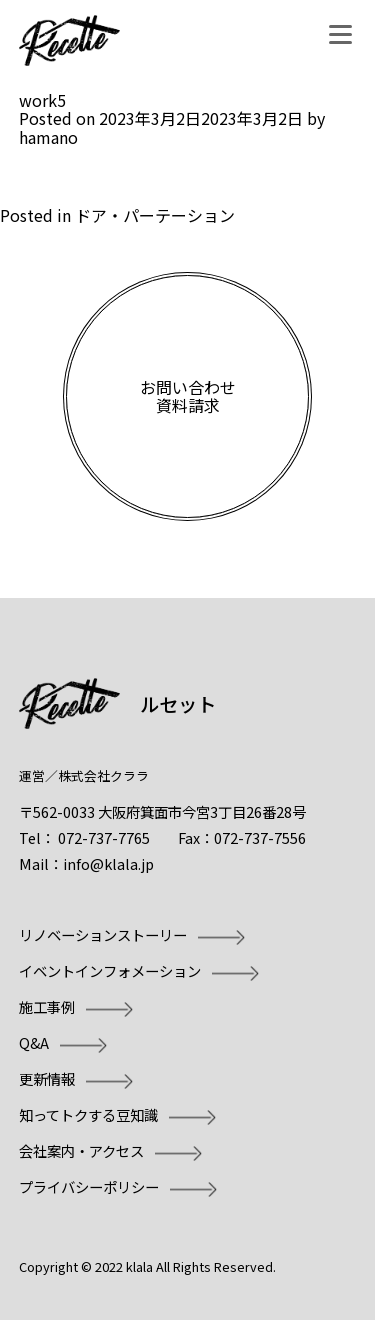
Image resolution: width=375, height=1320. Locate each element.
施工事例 (47, 1006)
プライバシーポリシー (89, 1186)
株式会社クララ (103, 775)
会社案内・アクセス (81, 1150)
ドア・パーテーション (155, 215)
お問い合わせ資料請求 (188, 396)
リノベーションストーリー (103, 934)
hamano (48, 137)
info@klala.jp (108, 863)
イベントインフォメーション (110, 970)
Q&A (34, 1042)
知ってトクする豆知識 (88, 1114)
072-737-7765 (104, 837)
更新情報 (47, 1078)
